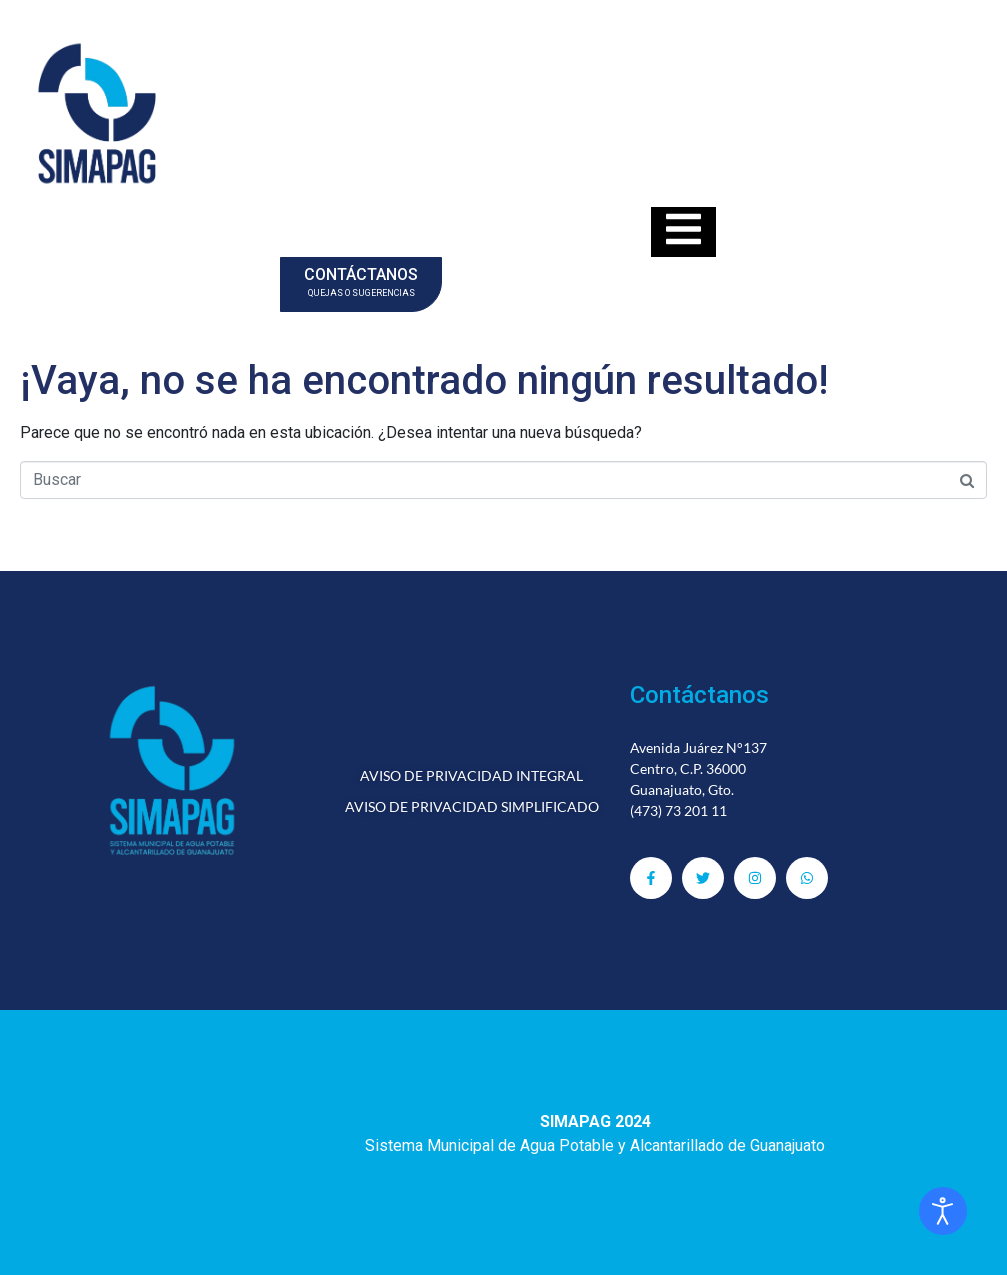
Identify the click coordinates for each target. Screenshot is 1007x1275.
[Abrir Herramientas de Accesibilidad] (943, 1211)
